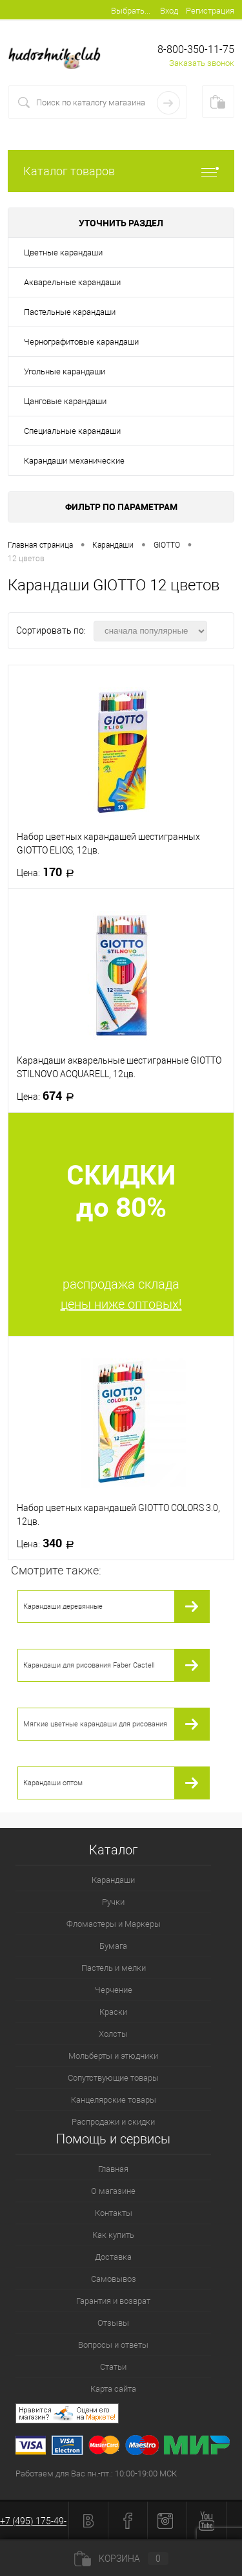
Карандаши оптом (53, 1783)
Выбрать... (130, 11)
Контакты (113, 2213)
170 (49, 872)
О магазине (113, 2191)
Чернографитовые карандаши (81, 342)
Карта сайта (113, 2389)
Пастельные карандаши (70, 312)
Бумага (113, 1946)
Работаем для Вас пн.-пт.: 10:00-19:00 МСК (96, 2473)
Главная (113, 2169)
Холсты (113, 2034)
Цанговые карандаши (65, 401)
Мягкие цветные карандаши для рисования (95, 1724)
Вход (169, 11)
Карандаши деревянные (63, 1606)
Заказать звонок (201, 63)
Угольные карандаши (64, 371)
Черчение (113, 1990)
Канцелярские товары (113, 2100)
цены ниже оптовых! (121, 1304)
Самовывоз (113, 2279)
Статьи (113, 2367)
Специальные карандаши (72, 431)
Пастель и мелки (113, 1968)
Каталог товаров (121, 171)
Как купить (113, 2235)
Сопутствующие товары (113, 2078)
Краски (113, 2012)
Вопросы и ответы (113, 2345)
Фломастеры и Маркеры (113, 1924)
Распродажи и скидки (113, 2122)
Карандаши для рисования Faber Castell (88, 1665)
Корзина (121, 2558)
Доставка (113, 2257)
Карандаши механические (74, 461)
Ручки (113, 1902)
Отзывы (113, 2323)
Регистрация (210, 11)
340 (49, 1543)
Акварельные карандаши (72, 282)
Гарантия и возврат (113, 2301)
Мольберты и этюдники (113, 2056)
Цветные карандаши (63, 252)
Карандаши (113, 1880)
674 (49, 1096)
